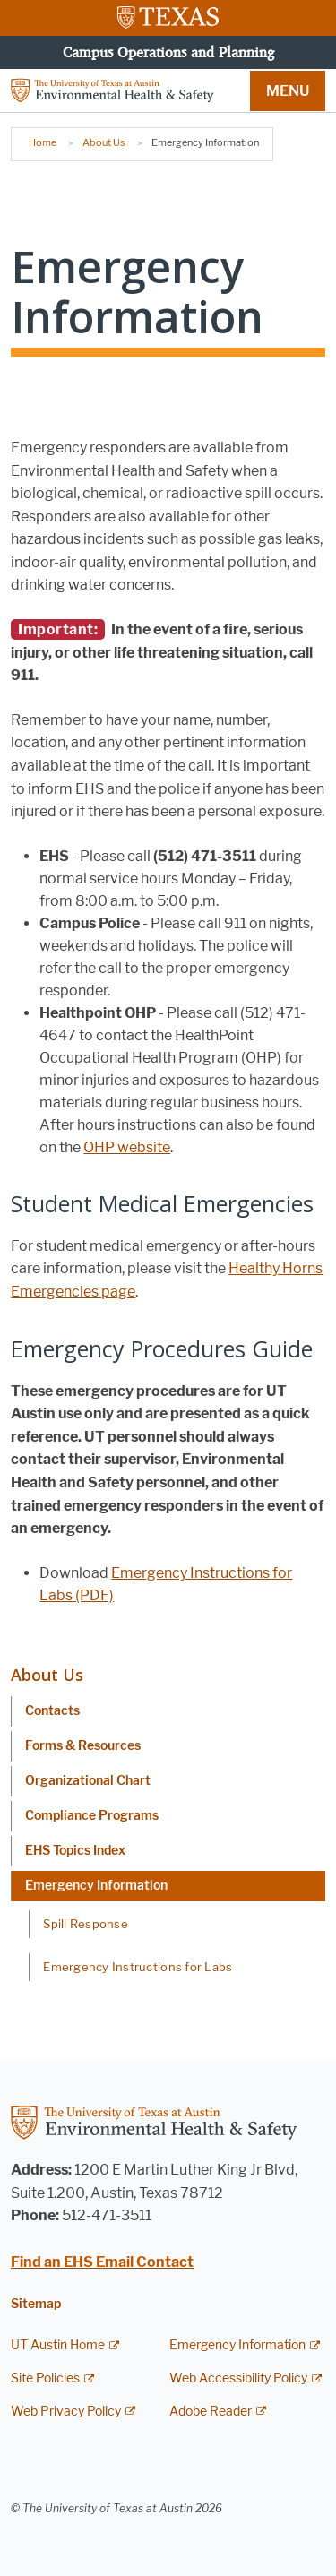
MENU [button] (287, 90)
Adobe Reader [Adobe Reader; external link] (210, 2411)
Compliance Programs (92, 1815)
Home (42, 142)
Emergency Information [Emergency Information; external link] (237, 2345)
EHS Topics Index (75, 1850)
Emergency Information (96, 1885)
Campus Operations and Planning (168, 52)
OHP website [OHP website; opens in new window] (126, 1147)
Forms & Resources (83, 1745)
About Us (103, 142)
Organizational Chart (88, 1780)
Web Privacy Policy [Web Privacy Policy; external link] (66, 2411)
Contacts (52, 1711)
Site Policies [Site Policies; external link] (45, 2378)
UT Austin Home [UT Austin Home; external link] (58, 2345)
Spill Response (85, 1924)
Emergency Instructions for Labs (137, 1967)
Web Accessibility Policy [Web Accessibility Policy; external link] (238, 2378)
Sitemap (36, 2304)
